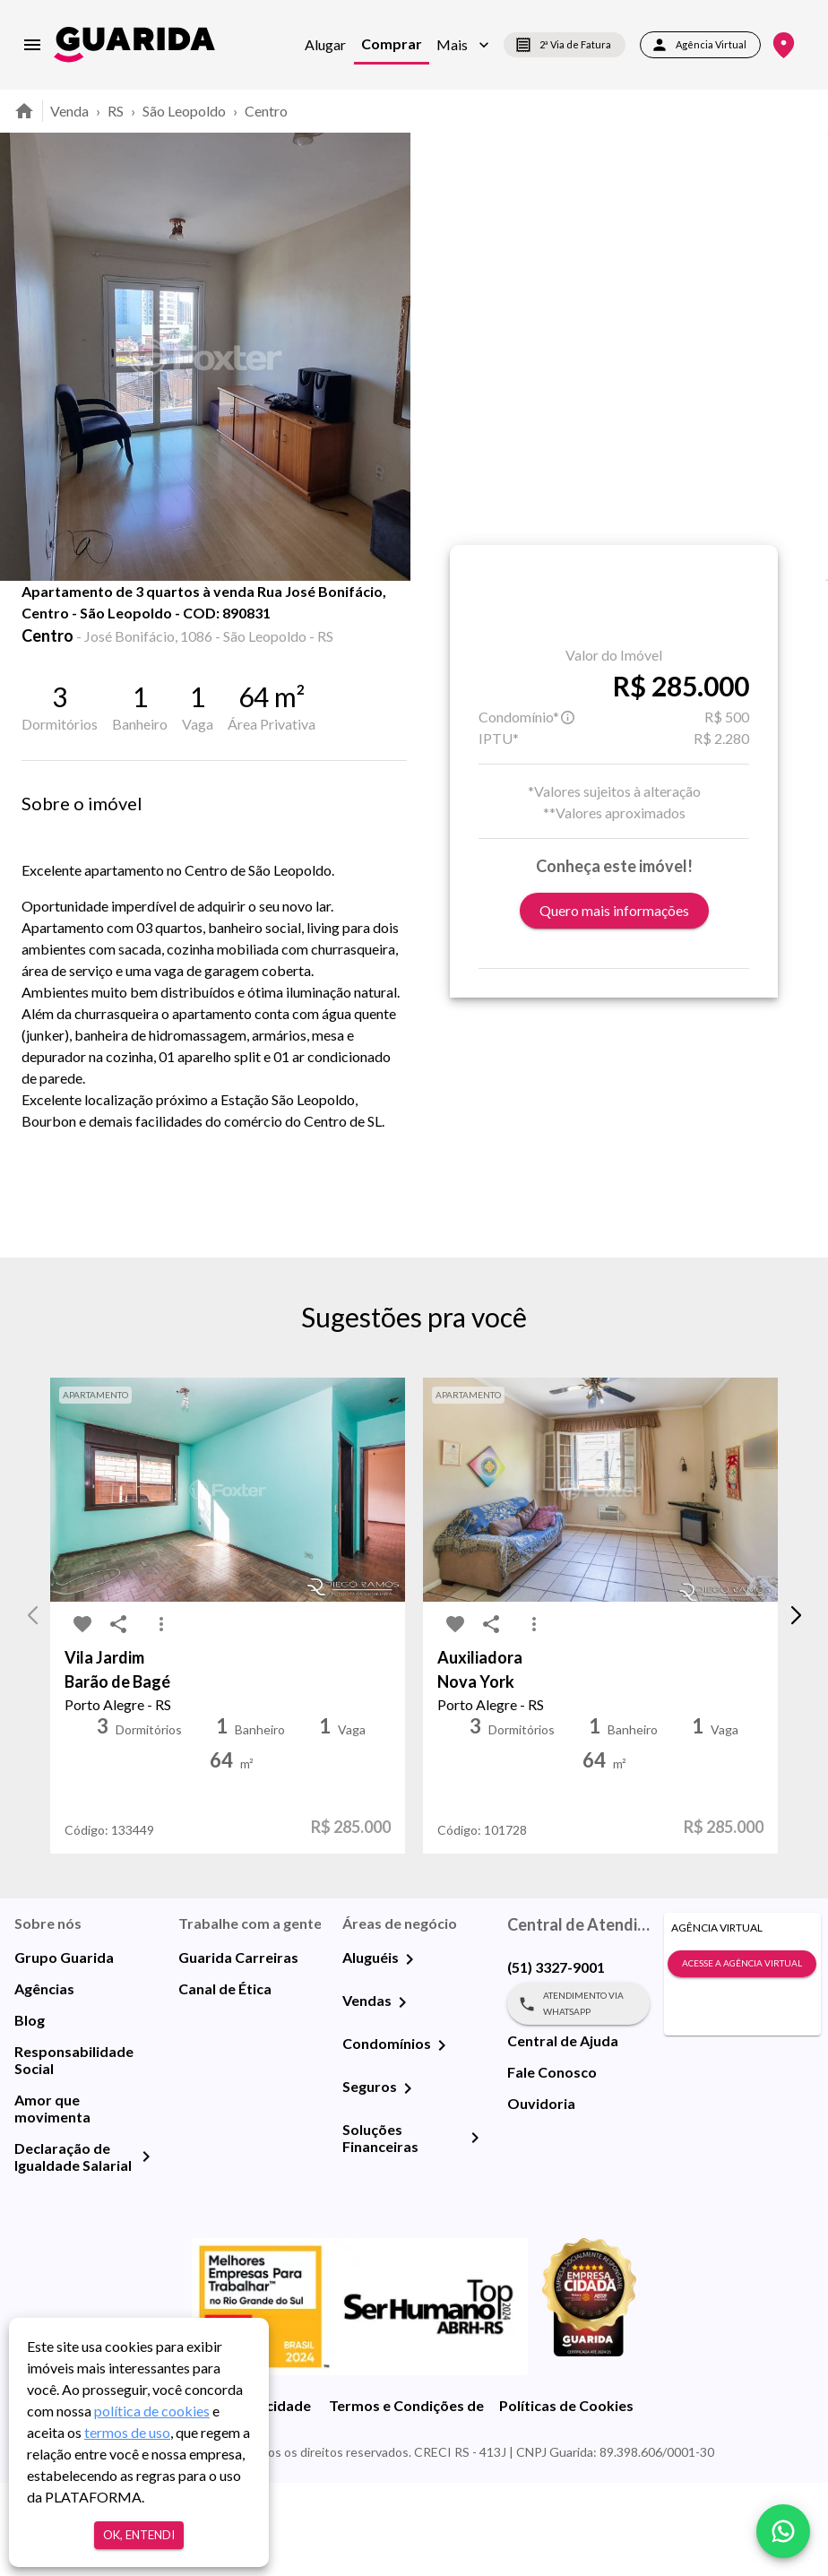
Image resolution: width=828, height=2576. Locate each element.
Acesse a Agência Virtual (742, 2057)
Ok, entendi (139, 2535)
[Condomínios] (442, 2138)
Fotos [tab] (189, 620)
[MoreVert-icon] (161, 1717)
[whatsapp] (783, 2531)
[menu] (32, 44)
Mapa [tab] (280, 620)
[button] (462, 45)
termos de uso (127, 2432)
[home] (134, 44)
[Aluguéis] (409, 2052)
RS (116, 110)
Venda (69, 110)
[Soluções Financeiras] (475, 2231)
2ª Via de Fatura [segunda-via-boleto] (564, 44)
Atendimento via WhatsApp (578, 2097)
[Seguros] (407, 2181)
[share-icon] (82, 627)
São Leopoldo (184, 110)
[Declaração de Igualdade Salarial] (146, 2250)
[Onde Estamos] (783, 45)
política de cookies (152, 2410)
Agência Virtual (700, 44)
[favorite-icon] (47, 627)
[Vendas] (402, 2095)
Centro (266, 110)
